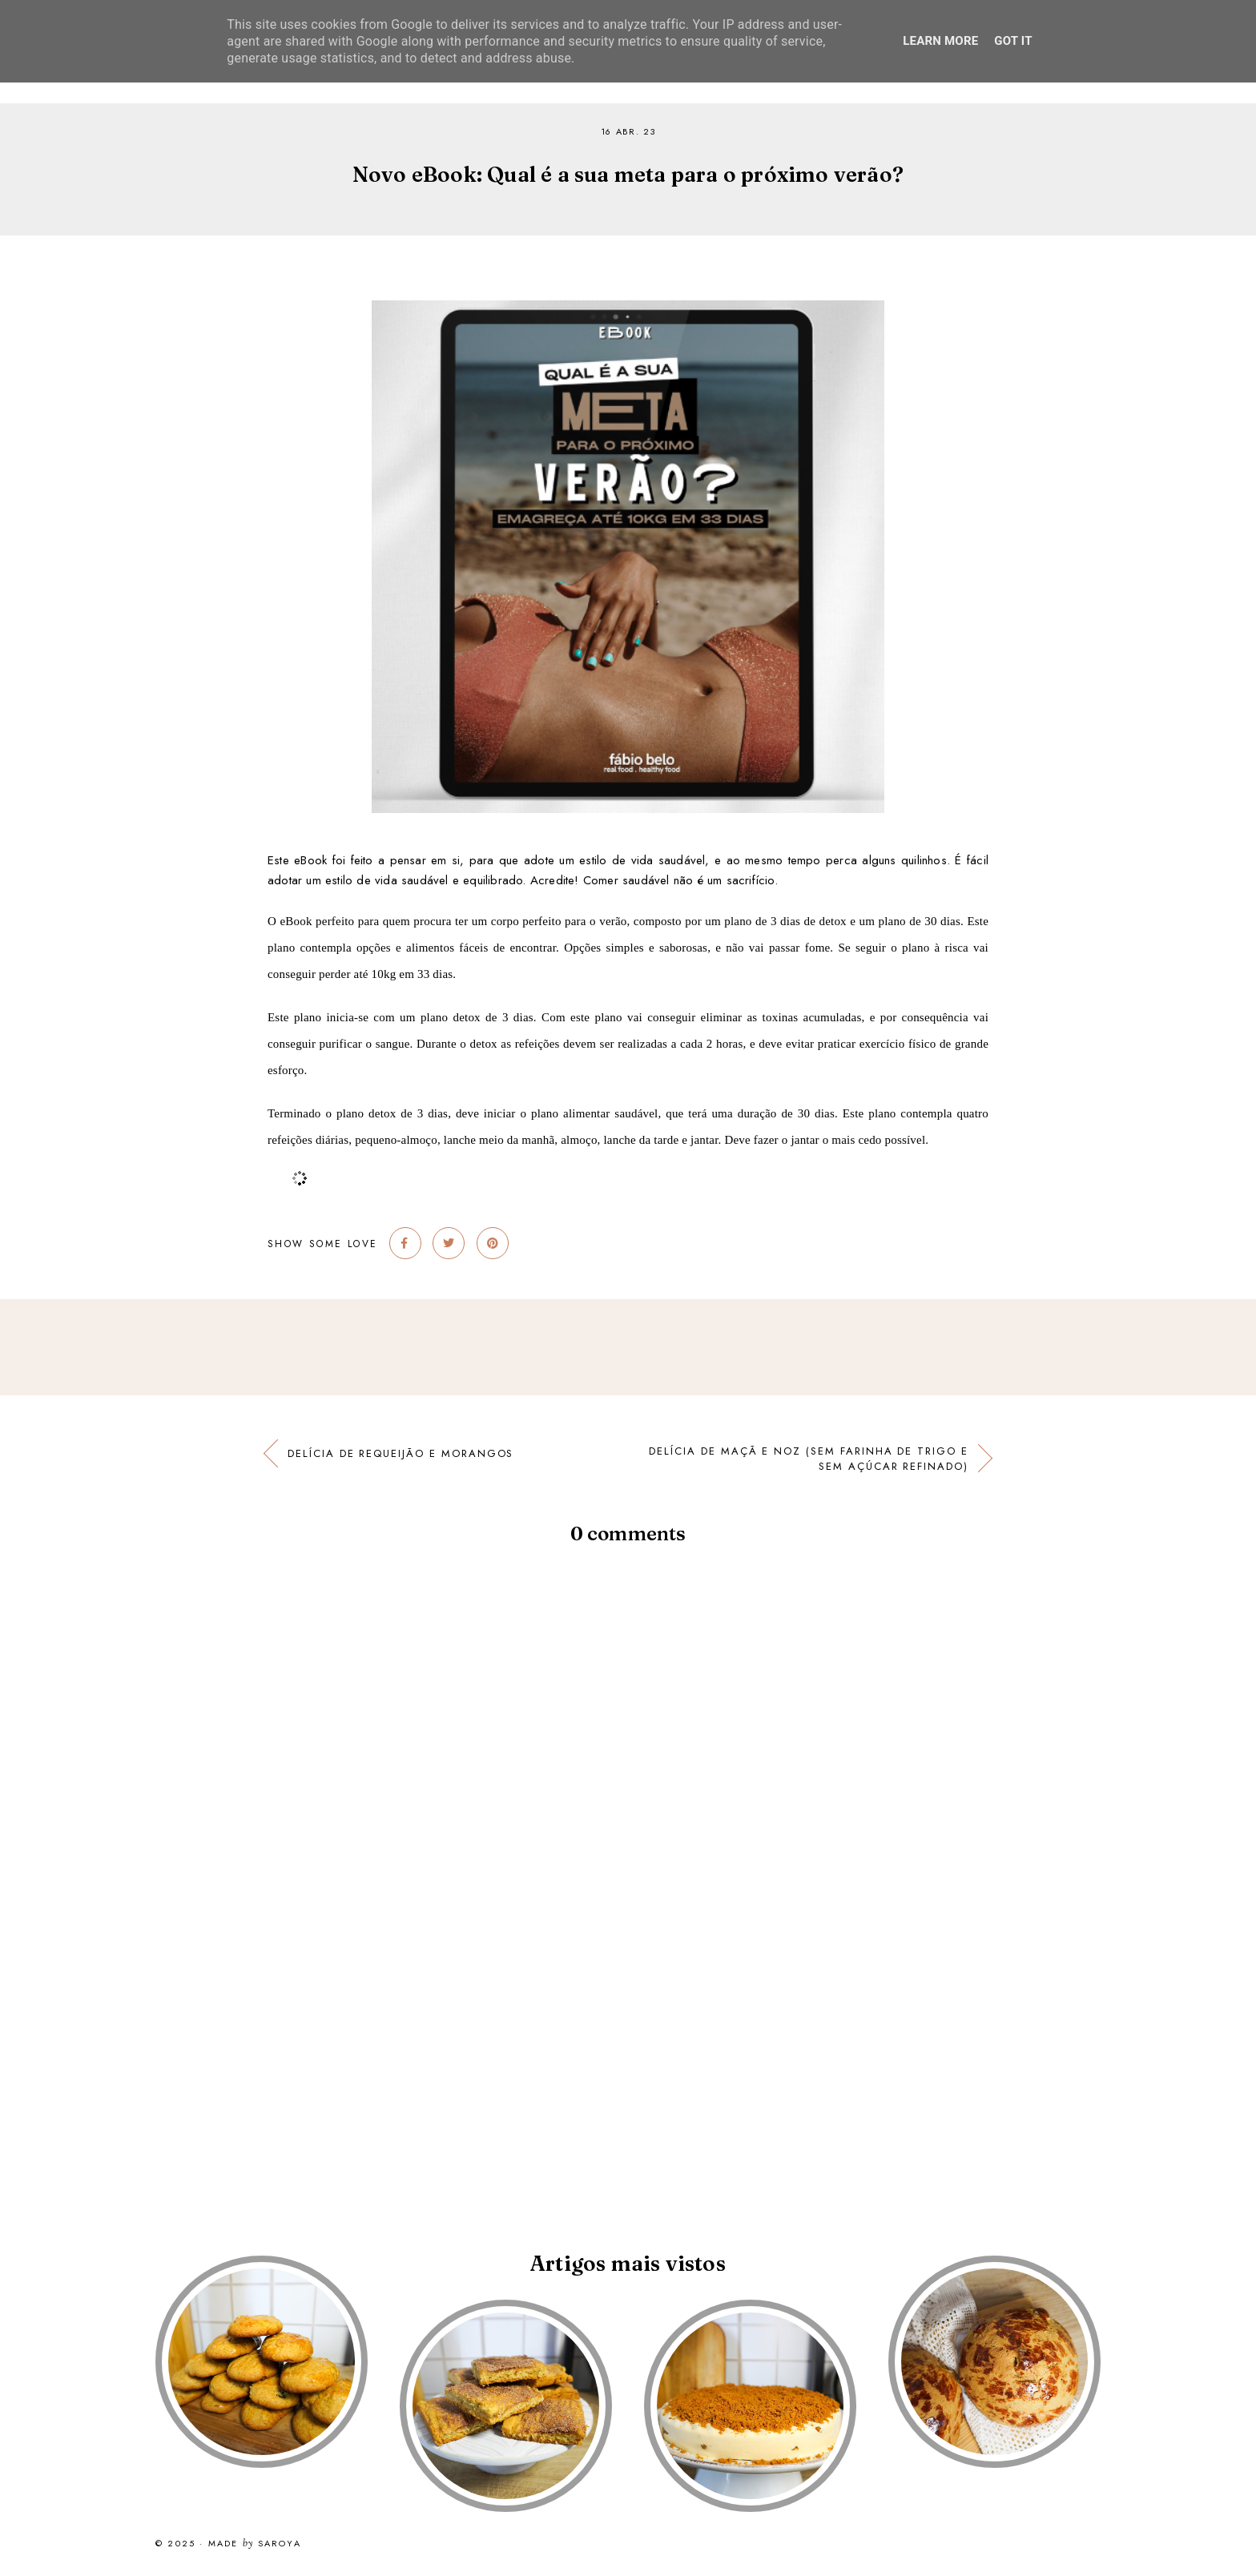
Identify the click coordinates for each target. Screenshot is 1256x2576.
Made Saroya (254, 2544)
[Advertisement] (480, 2072)
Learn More (940, 41)
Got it (1013, 41)
